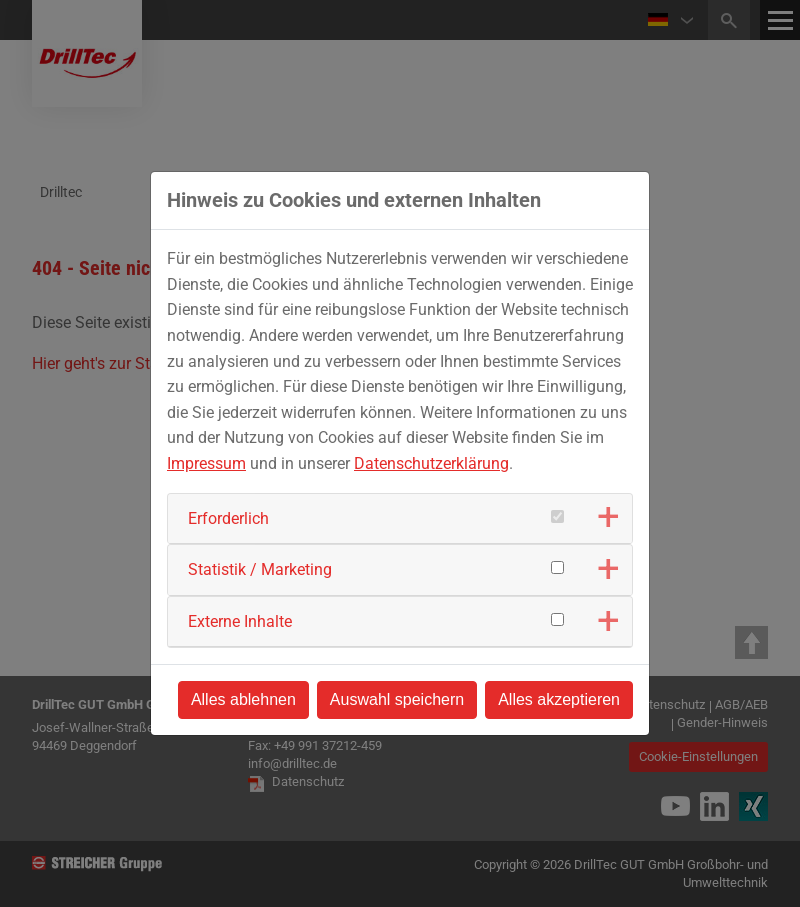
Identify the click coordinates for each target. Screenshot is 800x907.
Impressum (206, 463)
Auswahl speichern (397, 699)
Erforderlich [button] (228, 518)
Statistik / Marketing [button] (260, 569)
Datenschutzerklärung (431, 463)
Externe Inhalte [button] (240, 621)
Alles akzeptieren (559, 699)
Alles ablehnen (243, 699)
